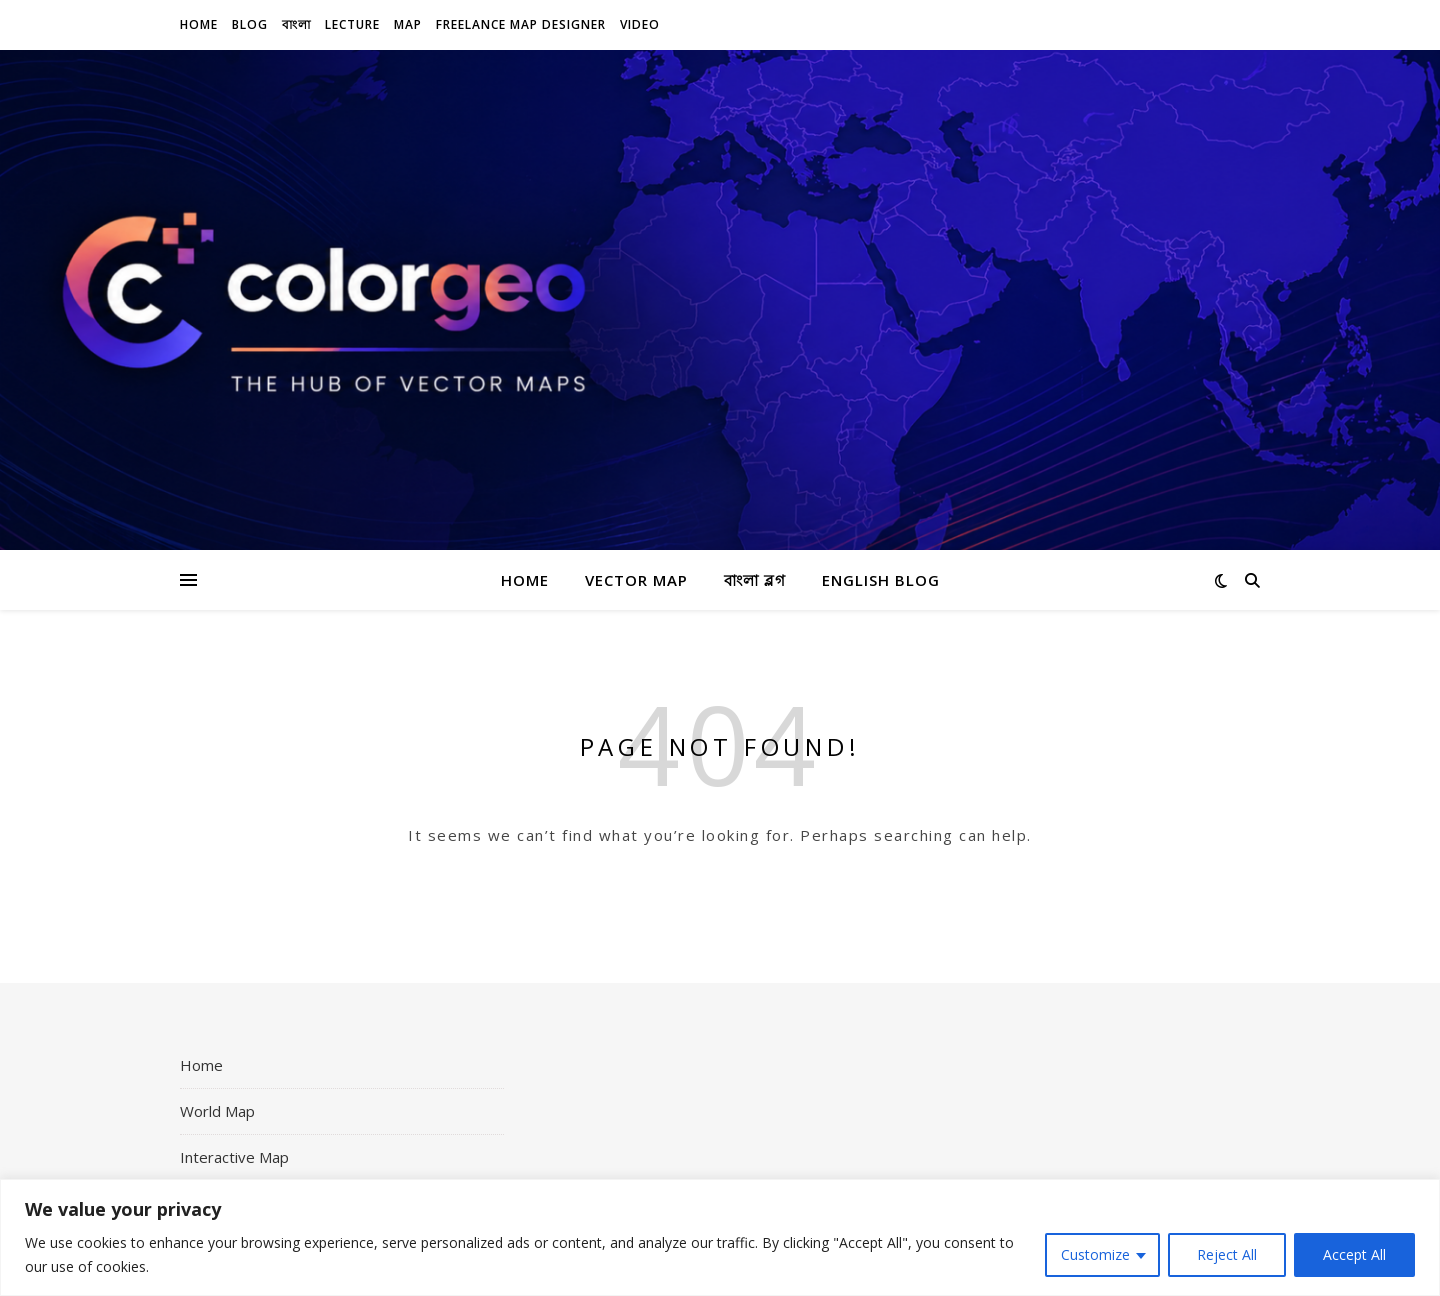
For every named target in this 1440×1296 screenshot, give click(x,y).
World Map (217, 1111)
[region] (720, 1237)
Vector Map (636, 580)
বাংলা (296, 24)
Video (640, 24)
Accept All (1354, 1254)
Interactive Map (234, 1157)
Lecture (352, 24)
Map (408, 24)
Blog (250, 24)
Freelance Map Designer (521, 24)
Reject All (1227, 1254)
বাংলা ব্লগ (755, 580)
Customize (1095, 1254)
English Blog (881, 580)
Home (199, 24)
